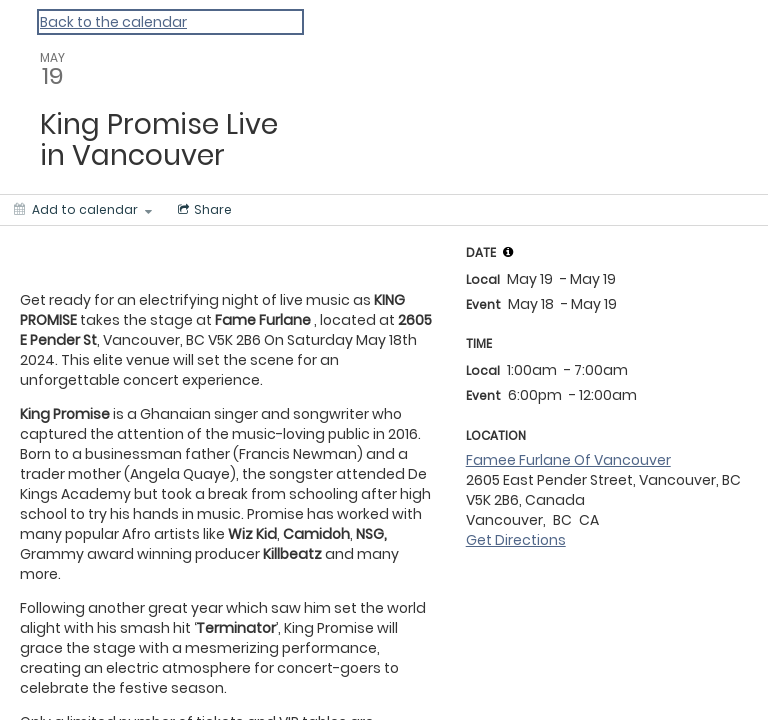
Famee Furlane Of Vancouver (568, 460)
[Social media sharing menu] (203, 210)
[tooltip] (508, 252)
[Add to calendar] (83, 210)
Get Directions (516, 540)
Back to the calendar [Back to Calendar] (113, 22)
